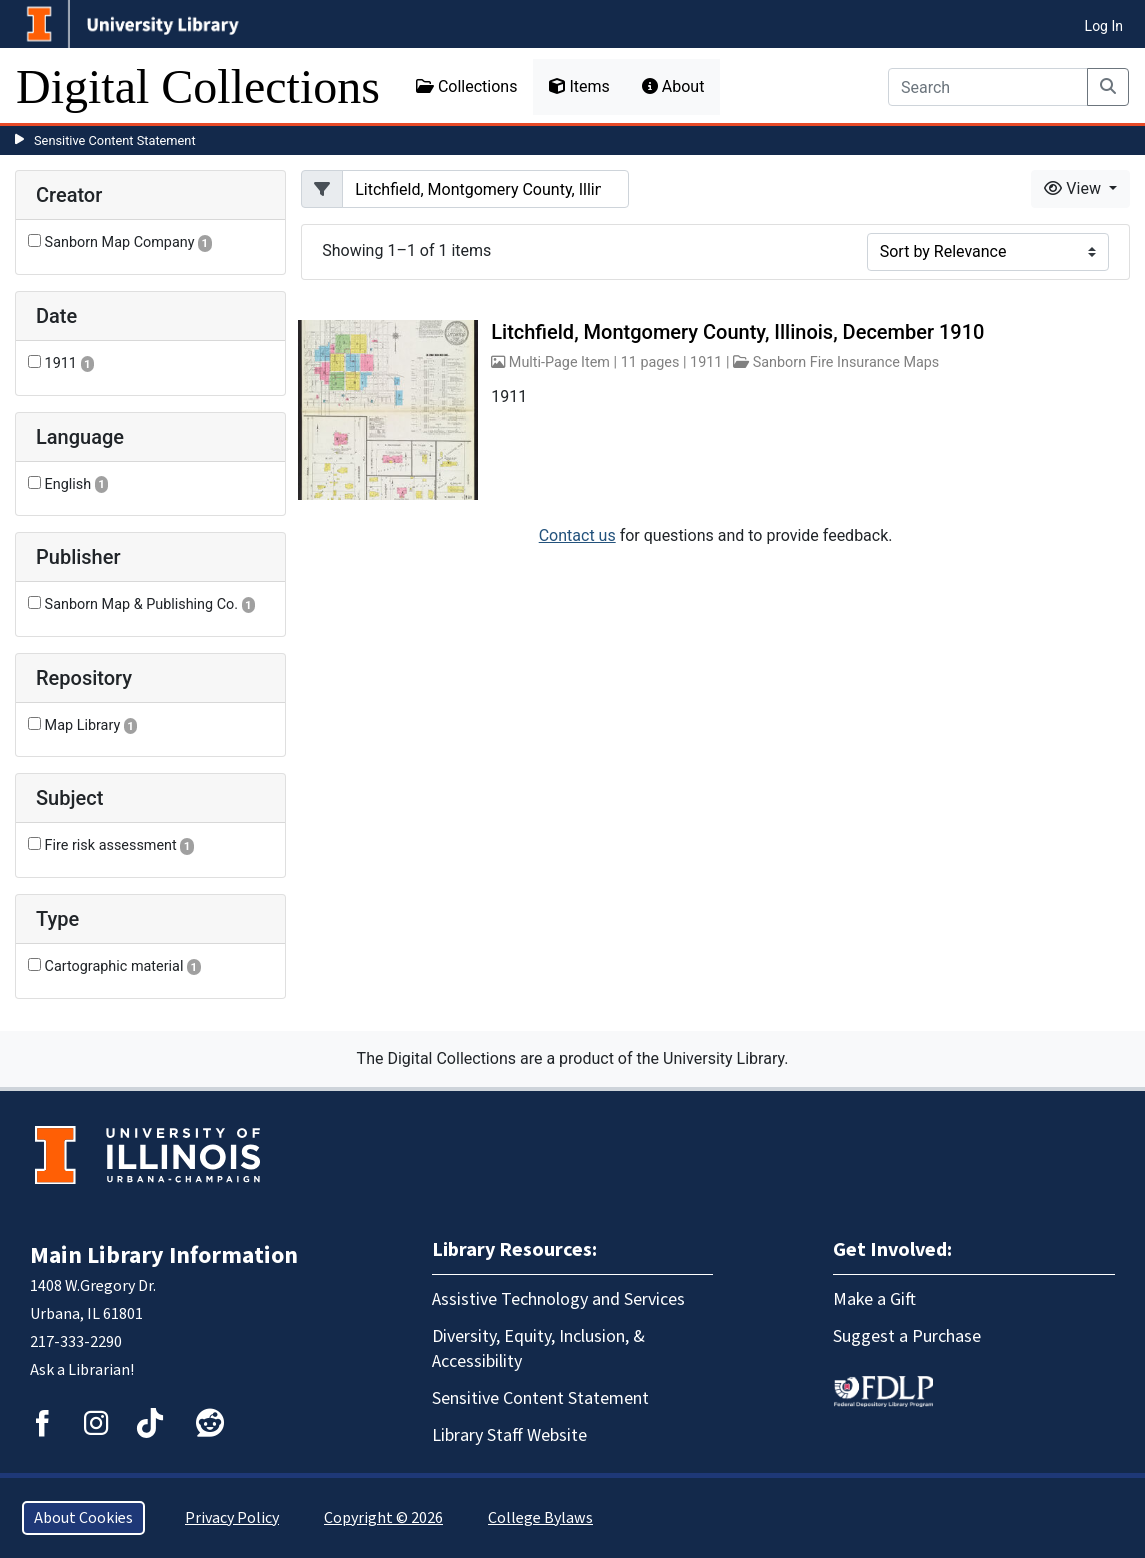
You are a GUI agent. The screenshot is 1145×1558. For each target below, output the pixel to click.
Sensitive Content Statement (115, 140)
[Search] (988, 87)
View (1074, 188)
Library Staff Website (509, 1435)
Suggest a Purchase (907, 1336)
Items (579, 86)
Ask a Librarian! (82, 1370)
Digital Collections (198, 86)
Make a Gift (874, 1299)
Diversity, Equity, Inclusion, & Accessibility (538, 1349)
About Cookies (83, 1518)
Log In (1104, 26)
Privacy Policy (232, 1518)
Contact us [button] (577, 535)
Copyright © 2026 (383, 1518)
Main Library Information (164, 1255)
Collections (467, 86)
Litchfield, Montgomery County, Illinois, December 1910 (737, 332)
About (673, 86)
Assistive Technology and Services (558, 1299)
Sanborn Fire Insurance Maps (846, 362)
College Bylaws (540, 1518)
